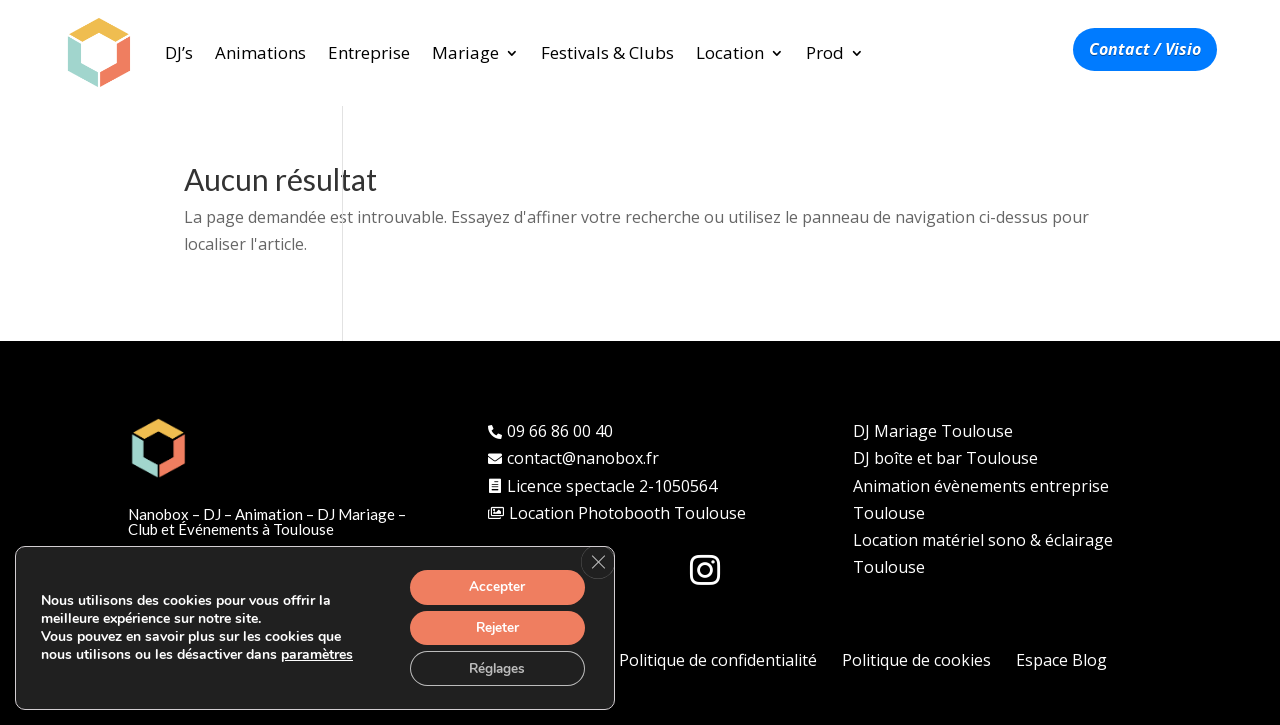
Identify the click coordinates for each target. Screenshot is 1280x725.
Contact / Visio (1145, 49)
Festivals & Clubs (607, 52)
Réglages (494, 667)
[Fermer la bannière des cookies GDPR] (597, 559)
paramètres (317, 653)
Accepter (494, 583)
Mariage (465, 52)
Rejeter (494, 625)
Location (730, 52)
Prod (825, 52)
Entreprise (369, 52)
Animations (260, 52)
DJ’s (179, 52)
